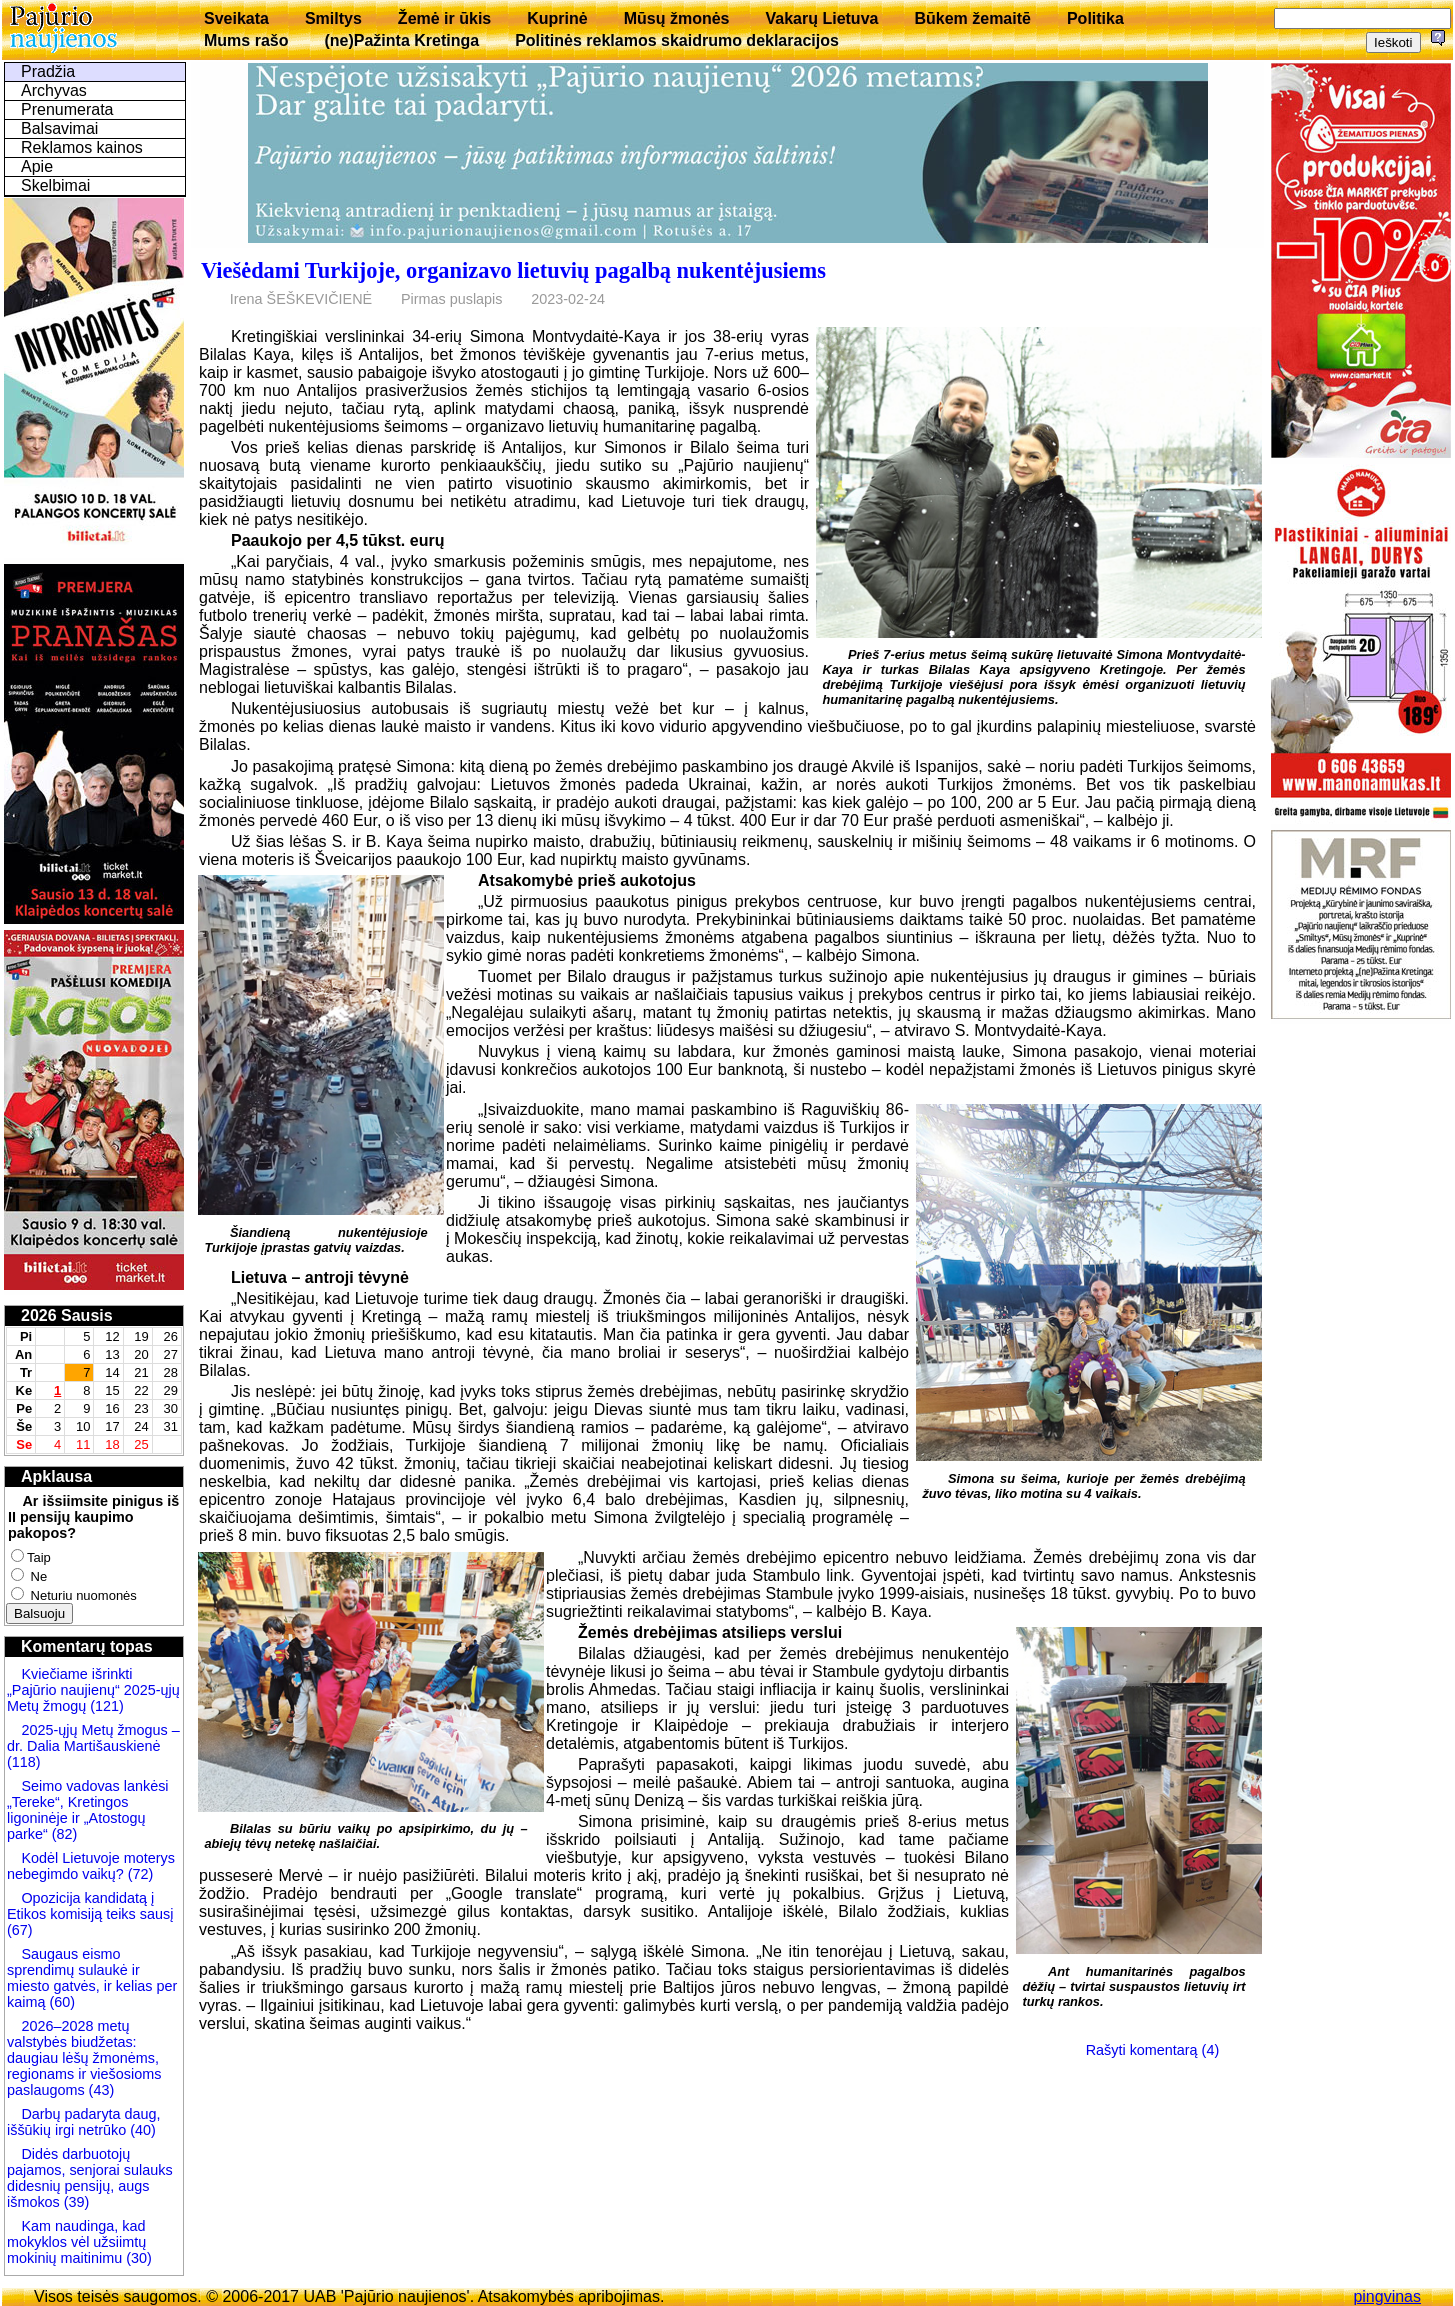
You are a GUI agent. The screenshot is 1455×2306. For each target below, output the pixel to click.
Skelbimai (55, 185)
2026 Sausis (67, 1315)
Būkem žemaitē (972, 18)
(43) (100, 2090)
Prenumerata (67, 109)
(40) (141, 2130)
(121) (107, 1706)
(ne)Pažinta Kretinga (401, 40)
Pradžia (48, 71)
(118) (24, 1762)
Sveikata (236, 18)
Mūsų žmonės (677, 18)
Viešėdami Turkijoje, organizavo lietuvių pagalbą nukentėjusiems (513, 270)
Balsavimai (59, 128)
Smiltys (333, 18)
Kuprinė (557, 18)
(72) (139, 1874)
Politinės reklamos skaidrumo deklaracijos (677, 40)
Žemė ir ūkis (444, 18)
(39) (75, 2202)
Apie (37, 166)
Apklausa (56, 1476)
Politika (1095, 18)
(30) (137, 2258)
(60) (60, 2002)
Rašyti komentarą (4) (1153, 2050)
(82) (65, 1834)
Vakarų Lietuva (821, 18)
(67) (20, 1930)
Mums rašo (246, 40)
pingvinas (1387, 2296)
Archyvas (54, 90)
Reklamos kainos (82, 147)
